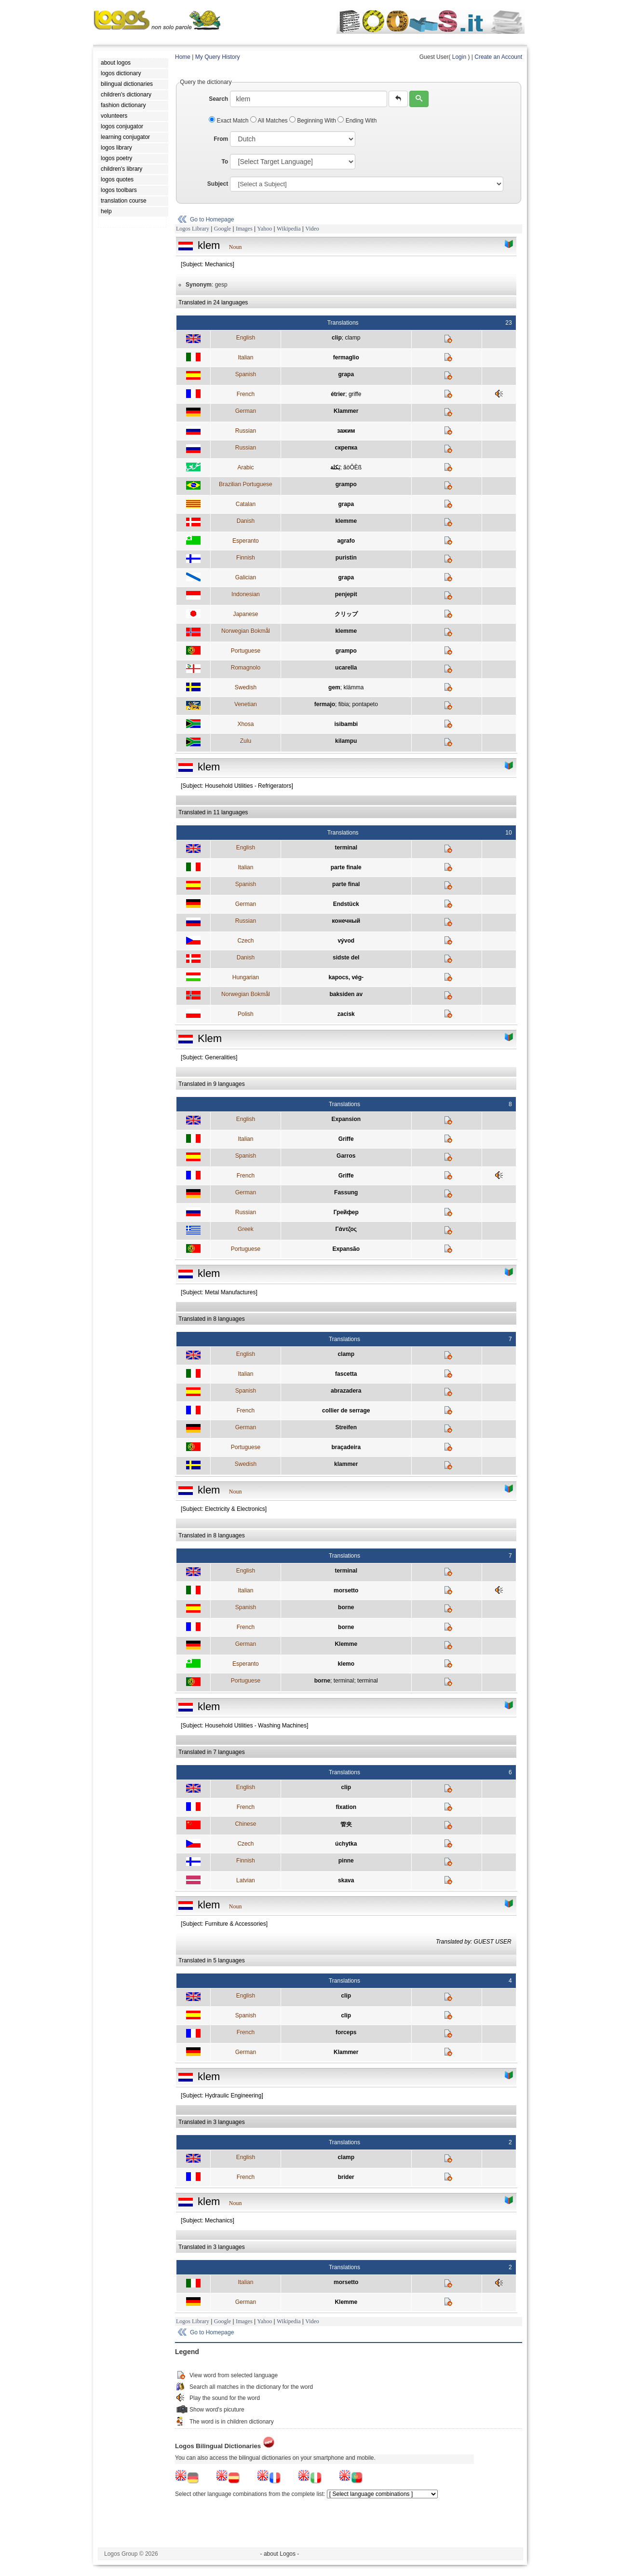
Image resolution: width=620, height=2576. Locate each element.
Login (459, 57)
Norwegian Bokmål (245, 631)
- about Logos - (279, 2553)
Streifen (346, 1427)
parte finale (346, 867)
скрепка (346, 447)
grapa (346, 374)
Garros (346, 1155)
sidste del (346, 957)
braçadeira (346, 1447)
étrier (338, 394)
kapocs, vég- (346, 977)
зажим (346, 430)
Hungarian (245, 977)
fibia (343, 704)
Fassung (346, 1192)
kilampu (346, 741)
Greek (246, 1229)
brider (346, 2177)
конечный (346, 921)
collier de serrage (346, 1410)
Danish (246, 521)
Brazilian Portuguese (245, 484)
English (245, 337)
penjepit (346, 594)
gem (334, 687)
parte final (346, 884)
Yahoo (264, 228)
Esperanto (245, 540)
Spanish (245, 374)
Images (244, 228)
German (245, 411)
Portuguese (245, 650)
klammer (346, 1464)
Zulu (245, 741)
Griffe (346, 1139)
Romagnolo (245, 667)
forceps (346, 2032)
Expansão (346, 1249)
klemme (346, 521)
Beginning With (313, 120)
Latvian (245, 1880)
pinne (346, 1860)
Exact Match (229, 120)
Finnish (245, 557)
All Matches (269, 120)
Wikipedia (289, 228)
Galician (245, 577)
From (221, 139)
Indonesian (245, 594)
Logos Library (192, 228)
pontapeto (364, 704)
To (224, 161)
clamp (352, 337)
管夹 (346, 1824)
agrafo (346, 540)
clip (337, 337)
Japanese (245, 614)
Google (222, 228)
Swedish (245, 687)
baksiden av (346, 994)
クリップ (346, 614)
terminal (346, 847)
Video (312, 228)
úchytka (346, 1843)
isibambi (346, 724)
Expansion (346, 1119)
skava (346, 1880)
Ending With (357, 120)
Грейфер (346, 1212)
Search (218, 99)
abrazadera (346, 1390)
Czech (245, 940)
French (246, 394)
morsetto (346, 1590)
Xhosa (245, 724)
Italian (245, 357)
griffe (355, 394)
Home (182, 57)
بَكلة (335, 467)
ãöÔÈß (352, 467)
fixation (346, 1807)
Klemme (346, 1644)
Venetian (245, 704)
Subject (217, 183)
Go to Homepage (212, 219)
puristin (346, 557)
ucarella (346, 667)
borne (346, 1607)
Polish (246, 1014)
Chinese (245, 1824)
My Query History (217, 57)
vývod (345, 940)
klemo (345, 1663)
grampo (346, 484)
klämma (353, 687)
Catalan (246, 504)
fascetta (346, 1373)
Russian (245, 430)
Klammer (346, 411)
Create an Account (498, 57)
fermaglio (346, 357)
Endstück (346, 904)
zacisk (346, 1014)
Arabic (245, 467)
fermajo (324, 704)
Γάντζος (346, 1229)
